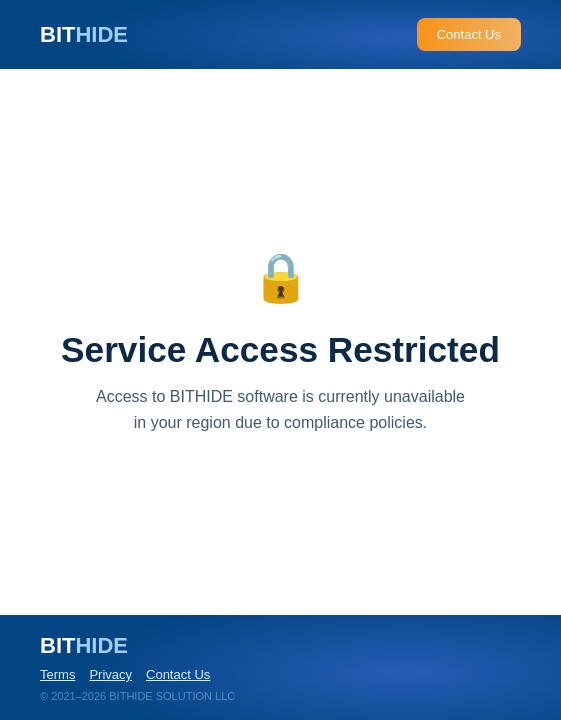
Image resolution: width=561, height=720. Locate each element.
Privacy (110, 674)
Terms (57, 674)
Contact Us (469, 34)
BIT (84, 34)
